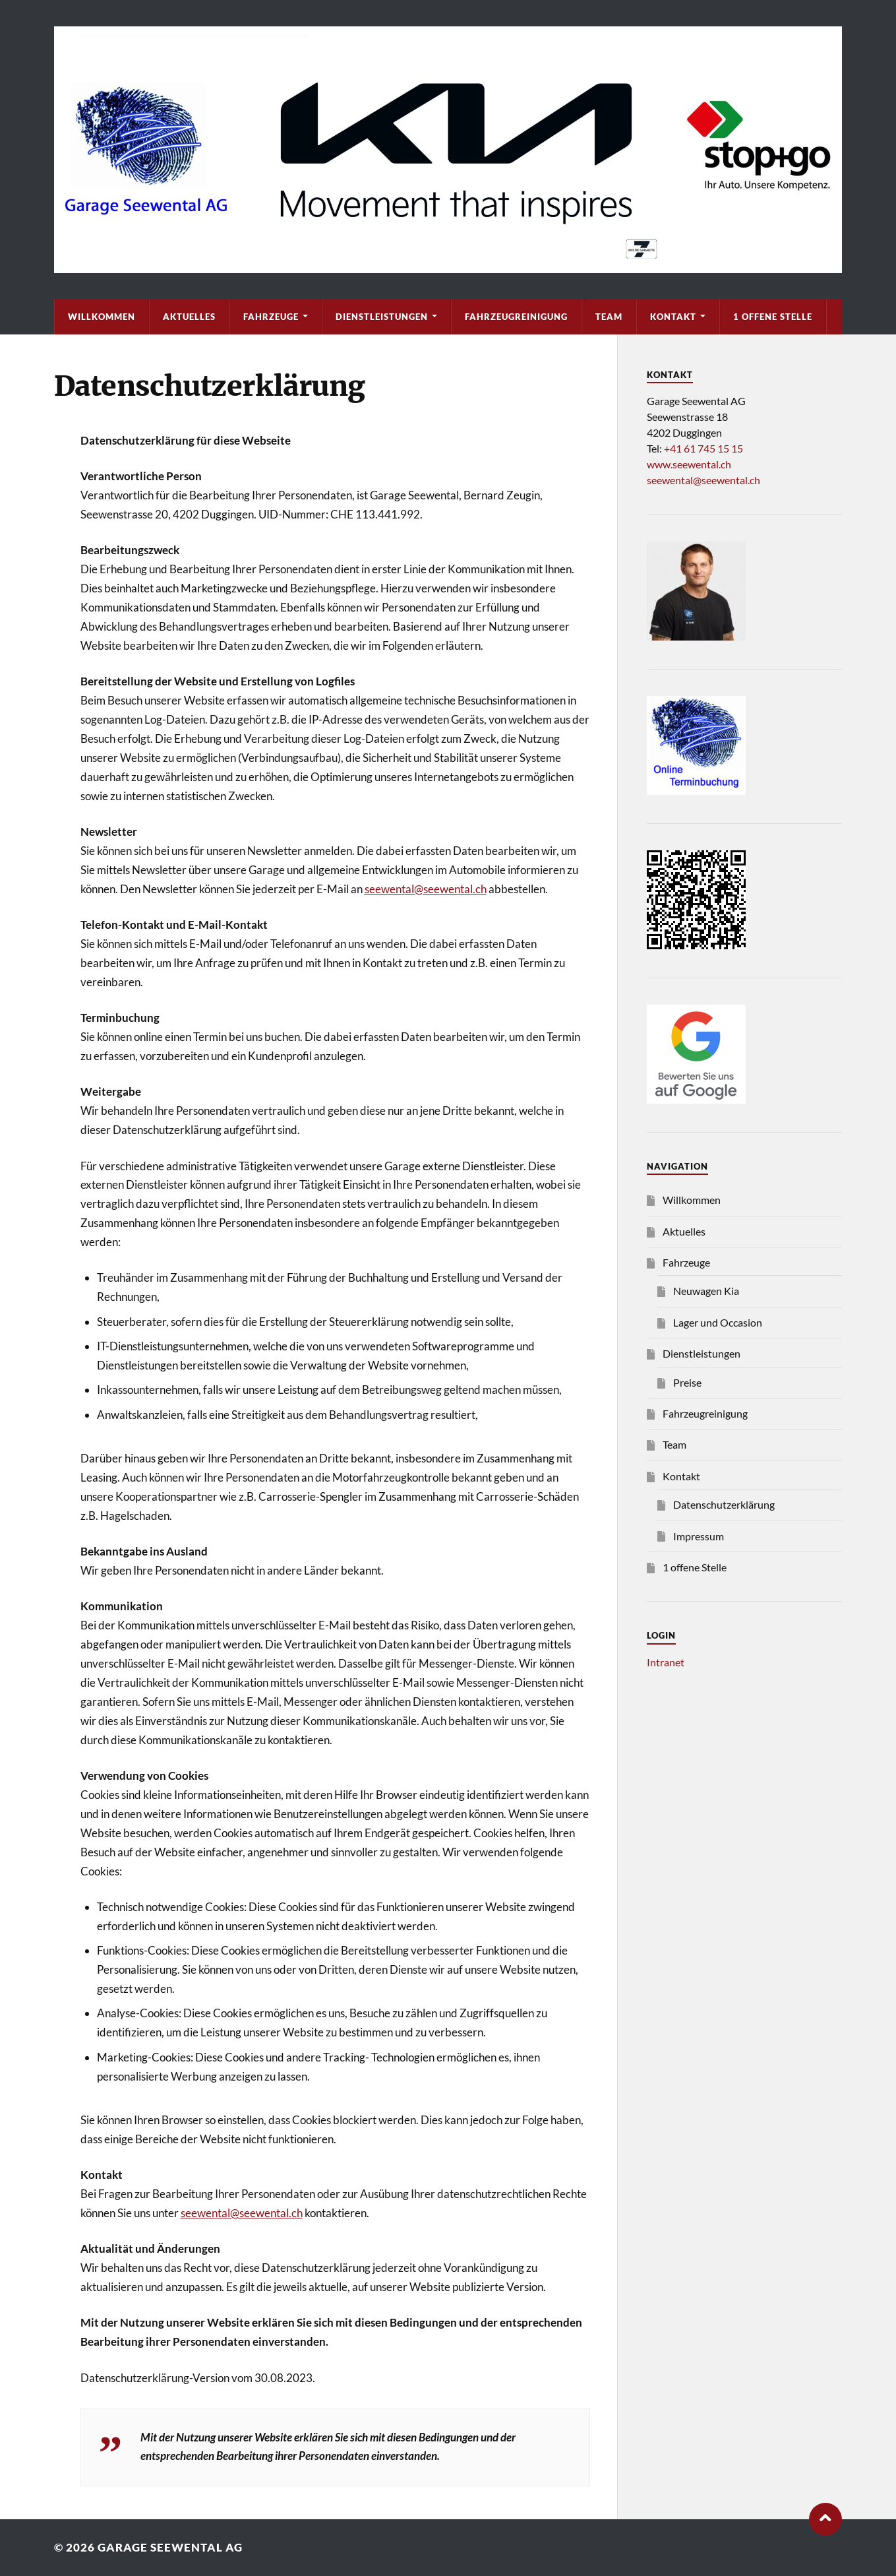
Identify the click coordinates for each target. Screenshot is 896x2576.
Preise (687, 1382)
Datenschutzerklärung (724, 1504)
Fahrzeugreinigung (516, 316)
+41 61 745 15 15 (703, 448)
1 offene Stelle (772, 316)
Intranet (665, 1662)
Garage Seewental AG (170, 2547)
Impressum (698, 1536)
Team (608, 316)
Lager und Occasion (717, 1322)
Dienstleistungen (382, 316)
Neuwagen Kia (706, 1290)
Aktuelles (189, 316)
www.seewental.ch (689, 464)
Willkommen (101, 316)
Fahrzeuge (271, 316)
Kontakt (673, 316)
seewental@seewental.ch (426, 889)
